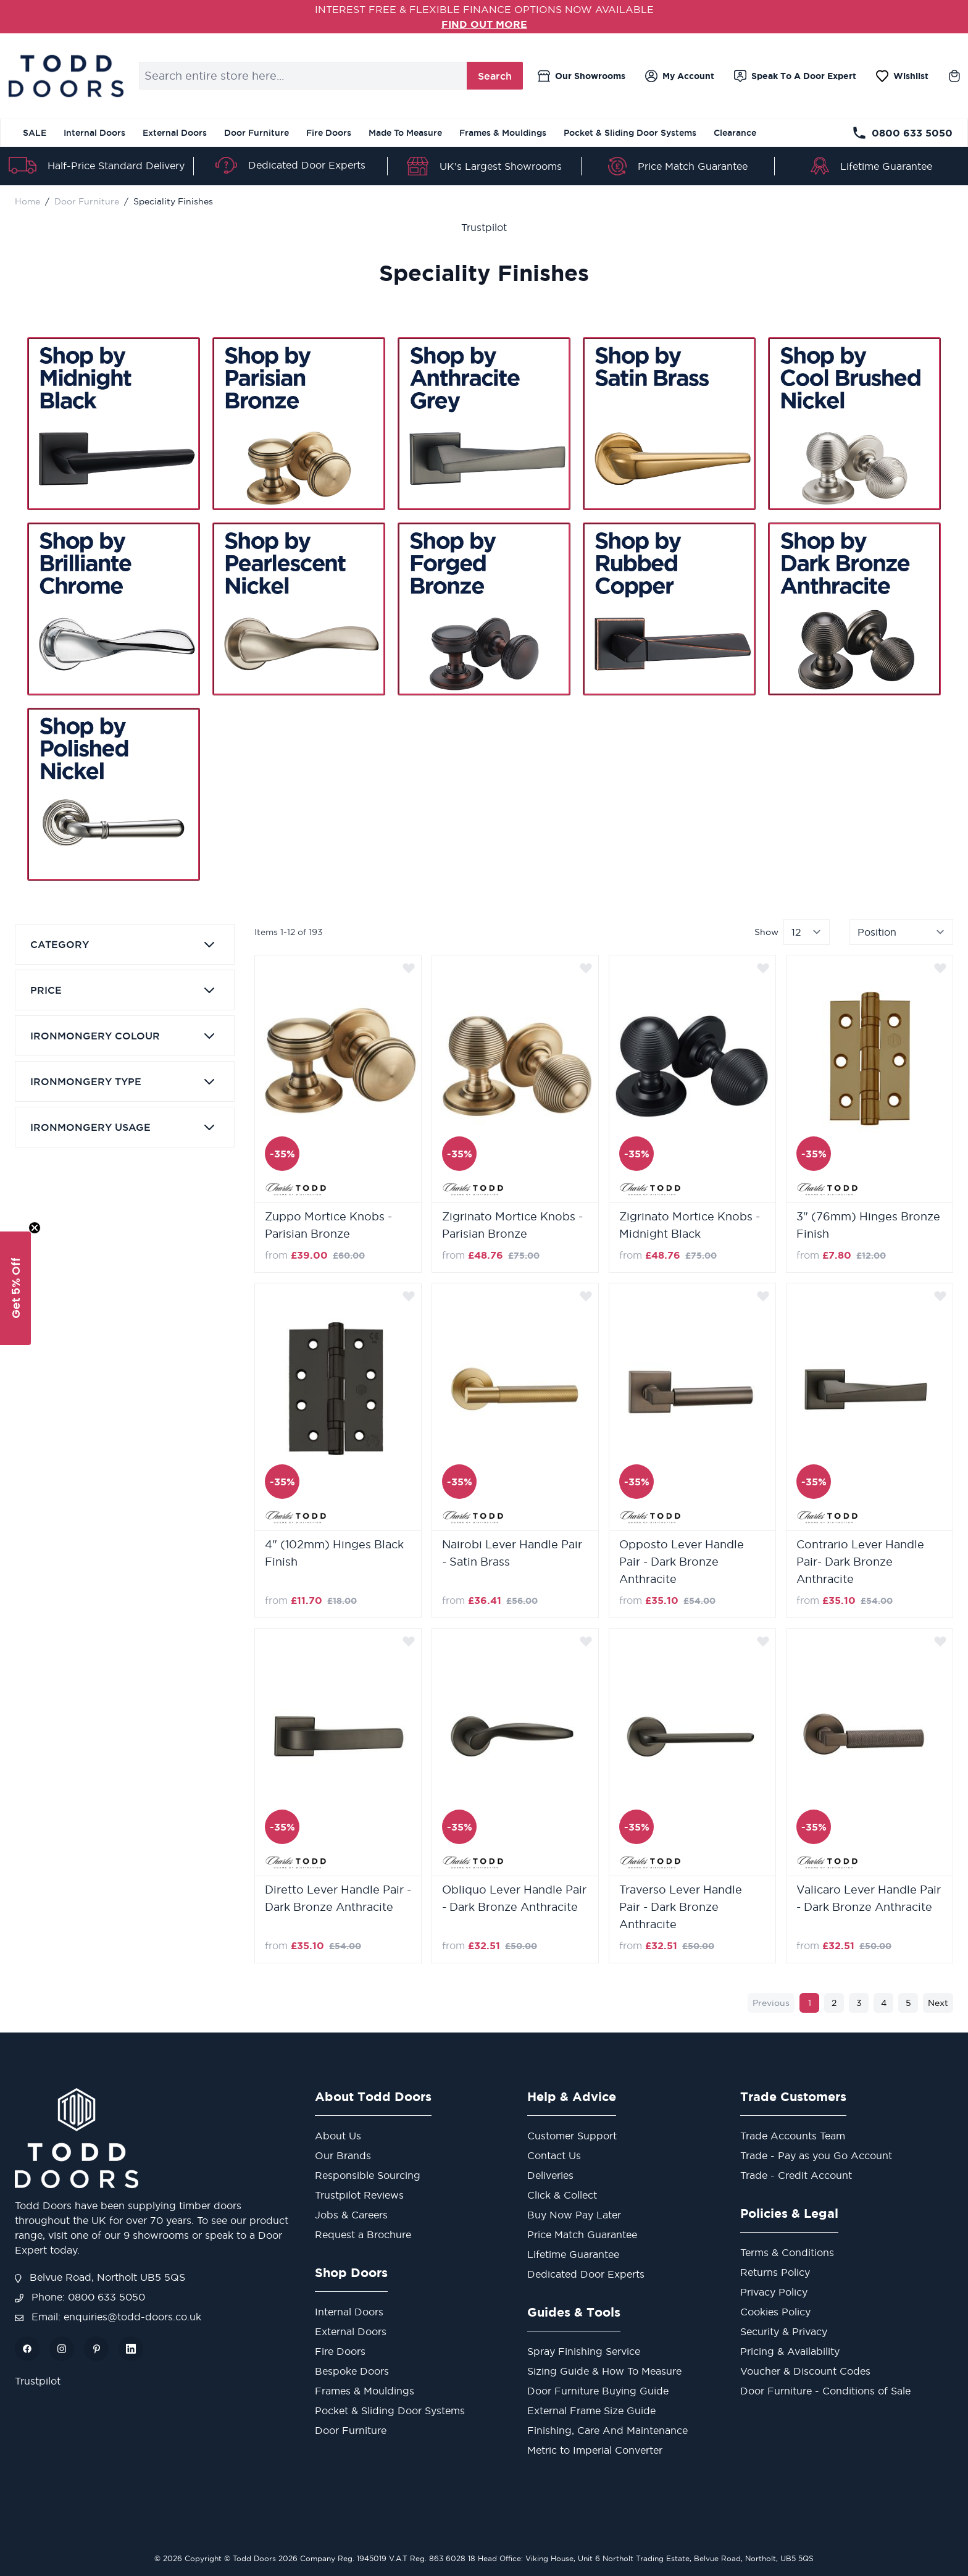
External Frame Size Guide (591, 2410)
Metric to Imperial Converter (594, 2450)
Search (495, 76)
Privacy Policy (773, 2291)
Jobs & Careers (351, 2214)
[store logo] (65, 76)
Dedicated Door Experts (306, 164)
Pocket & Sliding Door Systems (630, 133)
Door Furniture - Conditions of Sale (825, 2390)
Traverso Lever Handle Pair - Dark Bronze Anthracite (680, 1907)
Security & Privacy (783, 2331)
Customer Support (572, 2135)
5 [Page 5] (908, 2003)
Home (27, 201)
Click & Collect (562, 2195)
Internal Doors (94, 133)
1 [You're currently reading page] (809, 2003)
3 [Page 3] (859, 2003)
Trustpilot (484, 227)
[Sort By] (901, 932)
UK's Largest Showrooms (501, 166)
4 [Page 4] (884, 2003)
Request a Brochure (363, 2234)
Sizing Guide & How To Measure (604, 2371)
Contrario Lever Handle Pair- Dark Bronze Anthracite (860, 1561)
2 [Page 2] (834, 2003)
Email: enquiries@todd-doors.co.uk (108, 2316)
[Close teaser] (34, 1228)
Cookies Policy (775, 2311)
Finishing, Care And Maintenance (607, 2430)
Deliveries (550, 2175)
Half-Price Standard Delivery (116, 165)
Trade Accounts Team (792, 2135)
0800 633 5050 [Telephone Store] (902, 132)
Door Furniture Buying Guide (598, 2390)
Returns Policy (775, 2272)
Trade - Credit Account (796, 2175)
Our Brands (343, 2155)
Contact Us (554, 2155)
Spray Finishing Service (583, 2351)
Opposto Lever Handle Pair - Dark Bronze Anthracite (681, 1561)
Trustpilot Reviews (359, 2195)
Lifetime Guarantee (886, 166)
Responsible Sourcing (367, 2175)
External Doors (175, 133)
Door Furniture (256, 133)
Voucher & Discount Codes (805, 2371)
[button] (15, 1288)
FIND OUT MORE (484, 24)
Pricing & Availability (790, 2351)
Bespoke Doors (352, 2371)
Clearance (735, 133)
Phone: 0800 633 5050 (80, 2296)
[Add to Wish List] (408, 967)
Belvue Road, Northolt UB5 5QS (100, 2277)
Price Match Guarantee (693, 166)
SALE (34, 133)
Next (938, 2003)
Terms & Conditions (787, 2252)
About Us (338, 2135)
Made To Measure (405, 133)
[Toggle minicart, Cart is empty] (954, 76)
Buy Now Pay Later (574, 2214)
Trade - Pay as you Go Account (816, 2155)
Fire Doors (328, 133)
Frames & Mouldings (502, 133)
